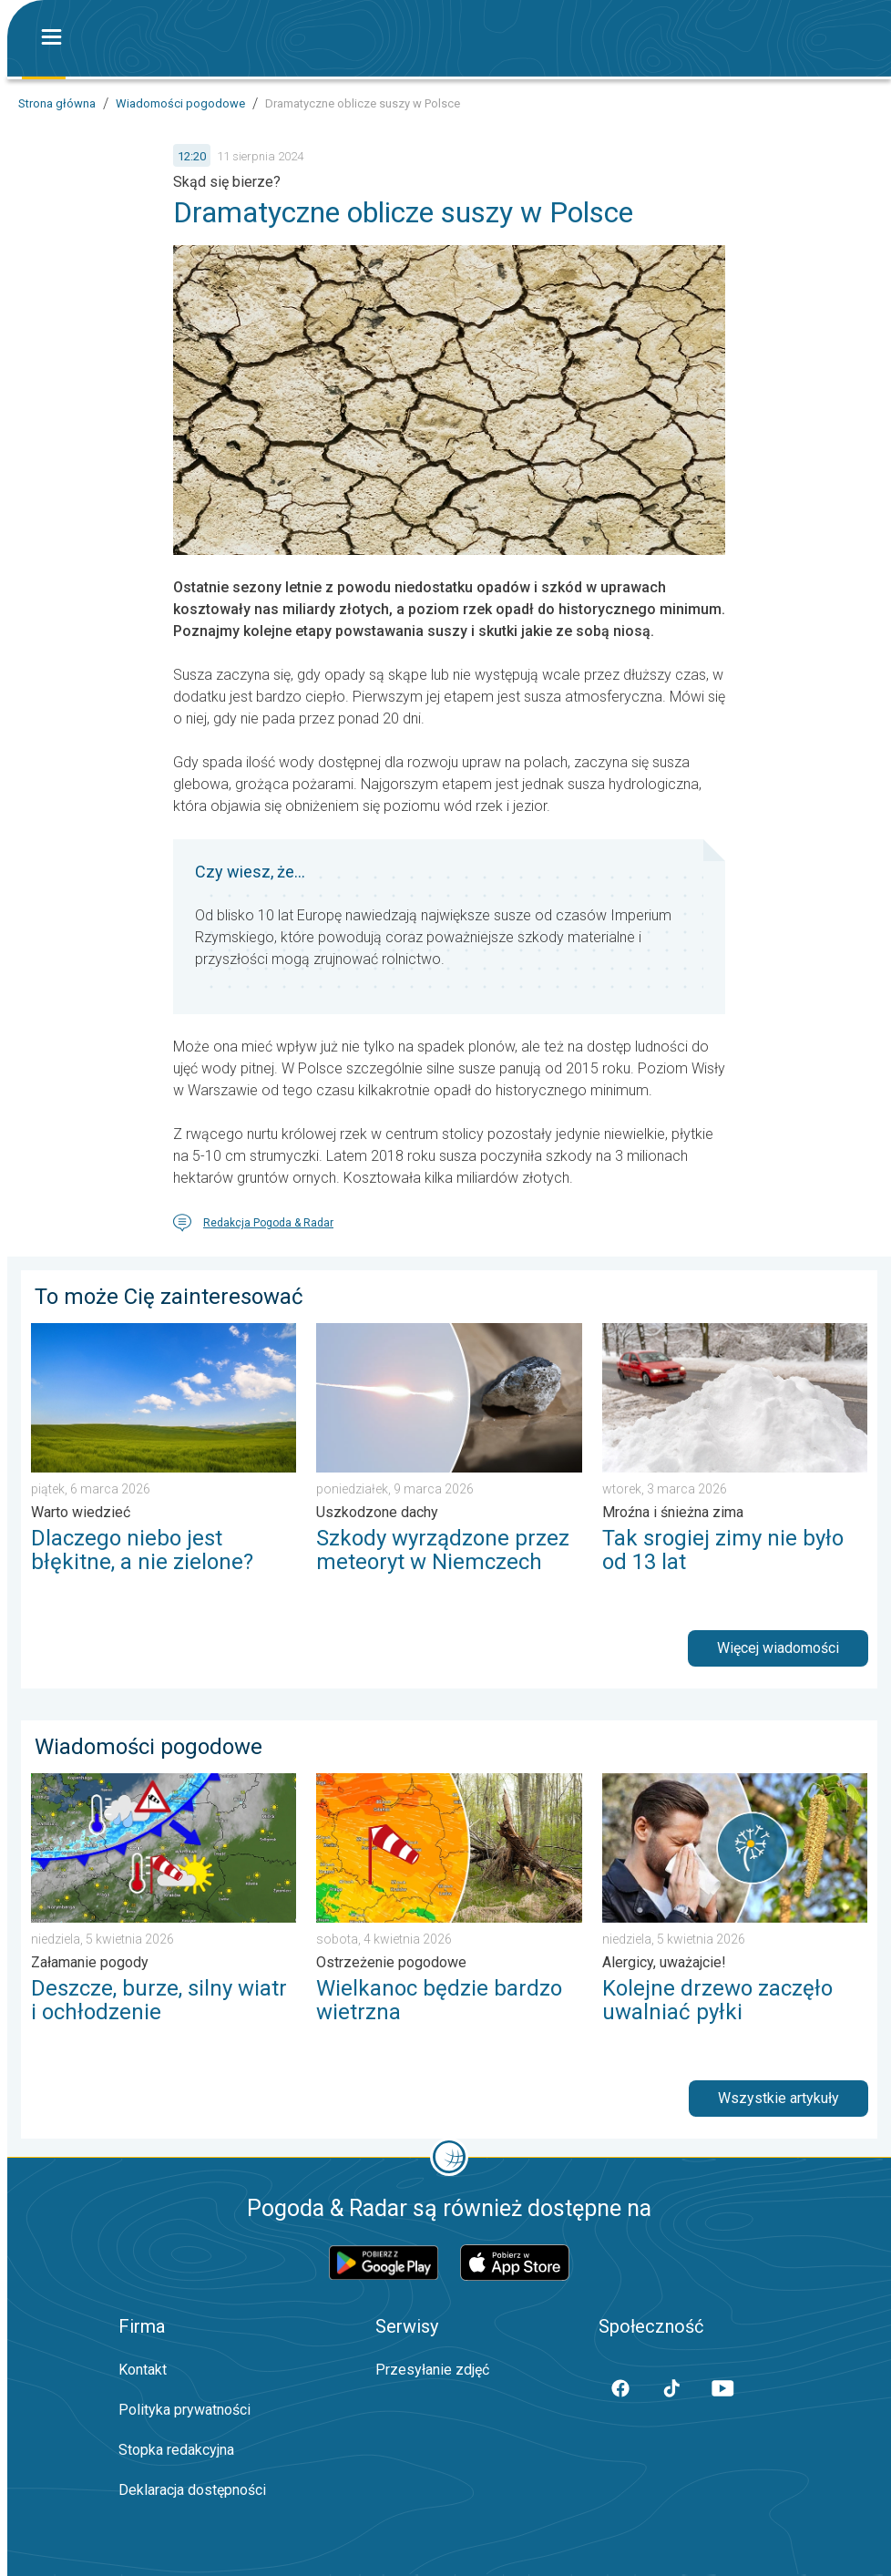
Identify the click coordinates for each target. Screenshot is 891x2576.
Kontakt (142, 2369)
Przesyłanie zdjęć (432, 2369)
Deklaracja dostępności (192, 2490)
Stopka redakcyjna (176, 2449)
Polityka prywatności (184, 2409)
